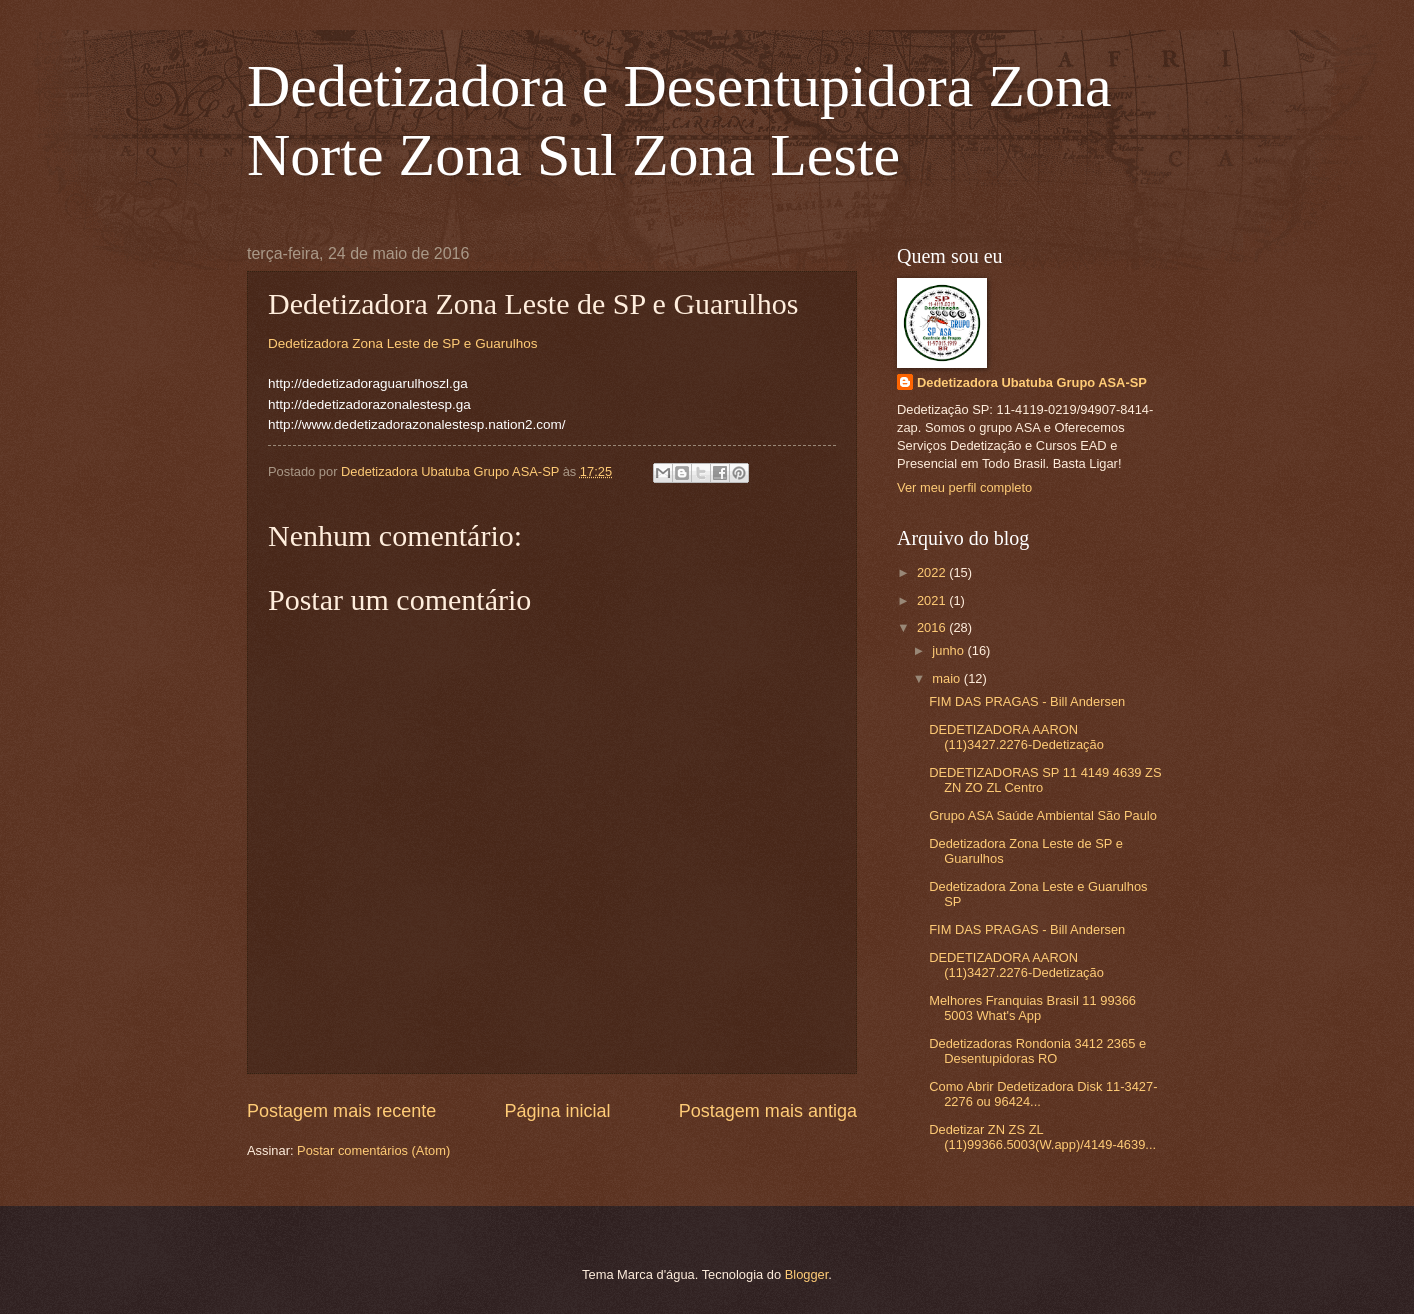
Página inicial (557, 1111)
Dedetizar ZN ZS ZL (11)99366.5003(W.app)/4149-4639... (1042, 1137)
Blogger (807, 1274)
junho (949, 650)
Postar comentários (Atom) (373, 1150)
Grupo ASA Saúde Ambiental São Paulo (1043, 815)
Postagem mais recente (341, 1111)
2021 (933, 600)
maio (947, 678)
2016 (933, 627)
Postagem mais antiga (768, 1111)
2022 (933, 572)
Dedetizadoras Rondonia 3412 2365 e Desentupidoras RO (1037, 1051)
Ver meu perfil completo (964, 487)
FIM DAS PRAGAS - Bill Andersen (1027, 701)
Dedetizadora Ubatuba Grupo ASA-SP (1032, 382)
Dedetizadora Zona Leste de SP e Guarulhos (403, 343)
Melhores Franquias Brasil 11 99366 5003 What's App (1032, 1008)
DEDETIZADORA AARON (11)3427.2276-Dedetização (1016, 737)
